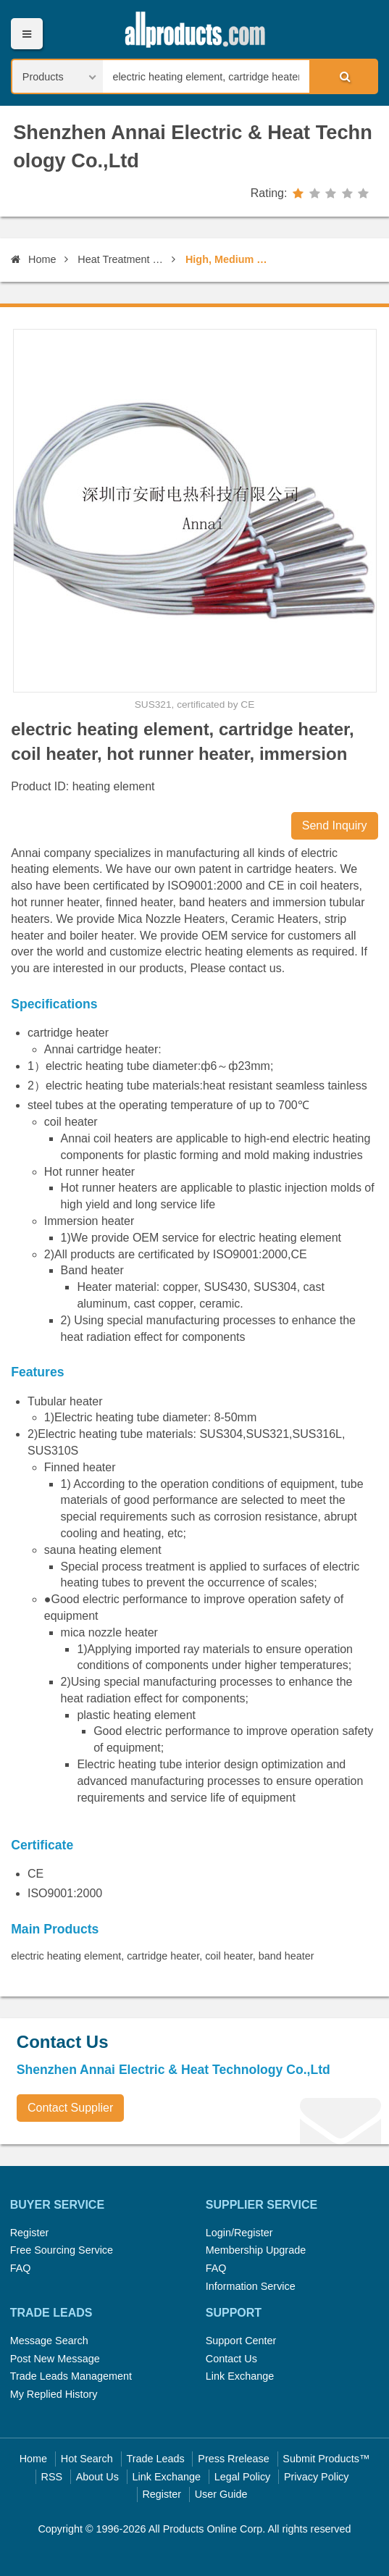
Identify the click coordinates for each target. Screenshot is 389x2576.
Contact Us (231, 2358)
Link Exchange (240, 2376)
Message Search (49, 2340)
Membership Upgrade (256, 2250)
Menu (26, 34)
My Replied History (54, 2394)
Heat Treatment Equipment (122, 259)
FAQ (20, 2268)
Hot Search (87, 2458)
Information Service (251, 2286)
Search (343, 76)
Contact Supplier (70, 2108)
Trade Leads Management (71, 2376)
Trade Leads (155, 2458)
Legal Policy (242, 2477)
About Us (97, 2477)
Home (33, 259)
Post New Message (55, 2358)
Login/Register (239, 2232)
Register (29, 2232)
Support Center (241, 2340)
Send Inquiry (334, 825)
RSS (52, 2477)
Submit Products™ (326, 2458)
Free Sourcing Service (61, 2250)
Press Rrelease (233, 2458)
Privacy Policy (316, 2477)
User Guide (221, 2494)
